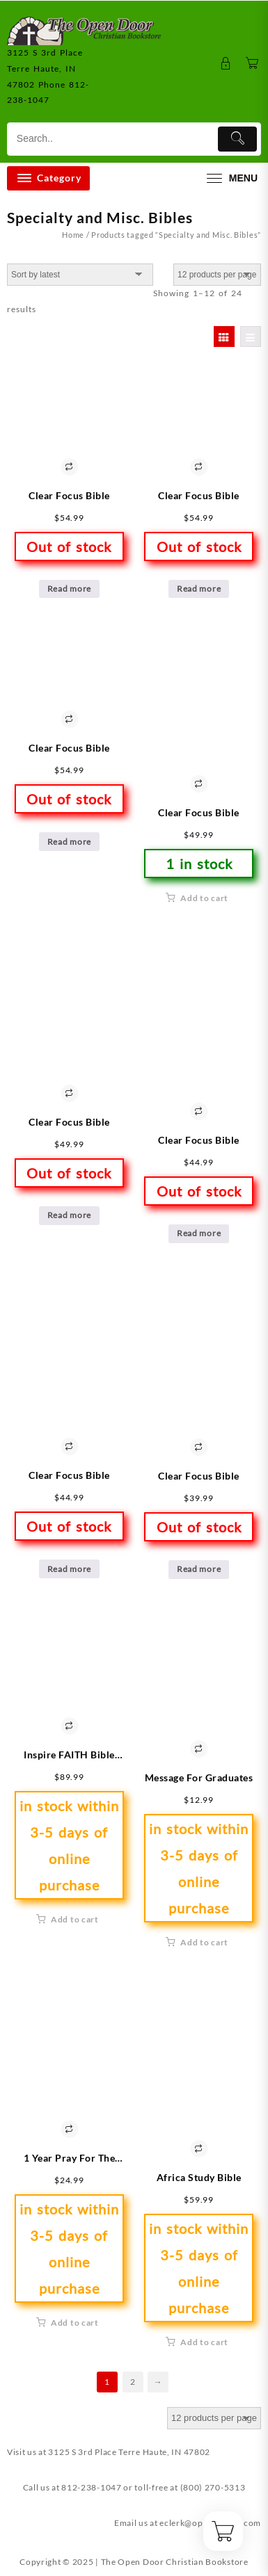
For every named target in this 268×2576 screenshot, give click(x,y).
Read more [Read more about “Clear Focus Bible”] (69, 588)
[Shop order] (80, 275)
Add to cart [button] (204, 898)
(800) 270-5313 (213, 2487)
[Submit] (237, 139)
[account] (226, 63)
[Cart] (252, 63)
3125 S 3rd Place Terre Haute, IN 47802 (129, 2452)
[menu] (230, 178)
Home (73, 234)
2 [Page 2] (133, 2381)
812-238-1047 (91, 2487)
